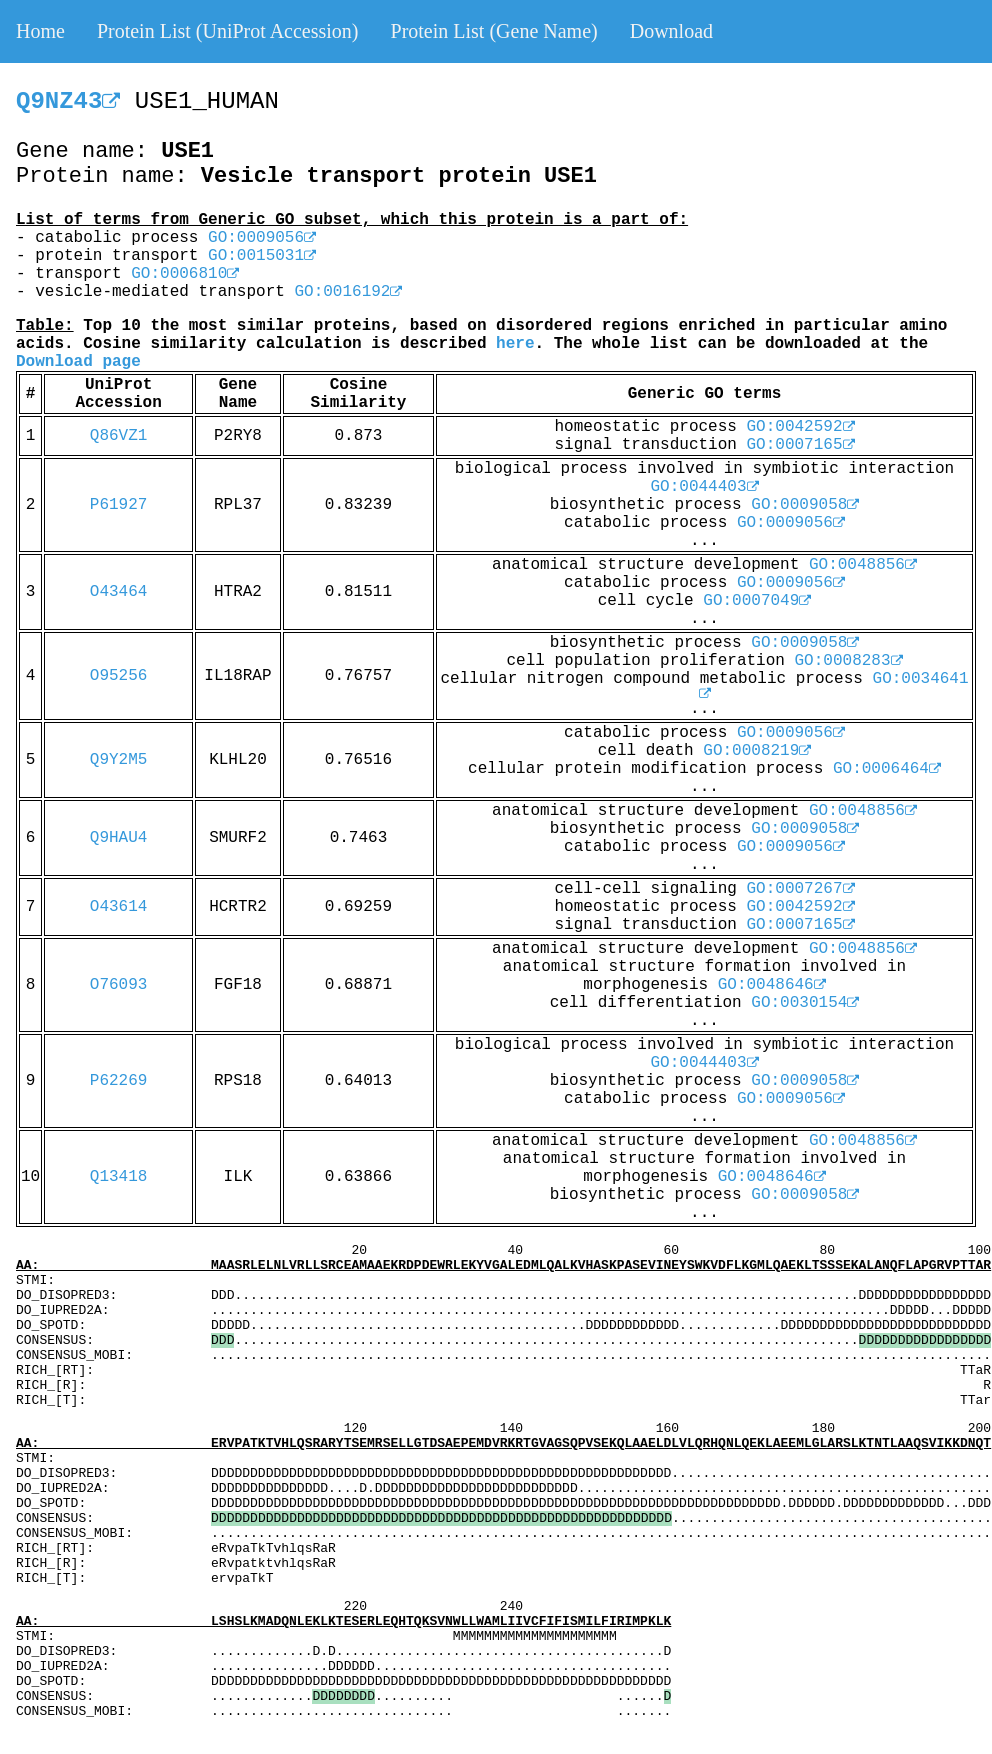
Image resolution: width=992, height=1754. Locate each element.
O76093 (119, 985)
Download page (78, 362)
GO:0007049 (757, 601)
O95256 (119, 676)
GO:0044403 (704, 487)
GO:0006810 (185, 274)
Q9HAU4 (119, 838)
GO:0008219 (757, 751)
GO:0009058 (805, 505)
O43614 (119, 907)
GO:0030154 (805, 1003)
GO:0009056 (262, 238)
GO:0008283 (849, 661)
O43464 (119, 592)
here (515, 344)
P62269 (119, 1081)
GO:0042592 (801, 427)
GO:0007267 (801, 889)
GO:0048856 (863, 565)
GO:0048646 (772, 985)
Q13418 (119, 1177)
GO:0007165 (801, 445)
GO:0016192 (348, 292)
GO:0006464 (887, 769)
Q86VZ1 (119, 436)
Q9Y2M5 (119, 760)
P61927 (119, 505)
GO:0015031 (262, 256)
